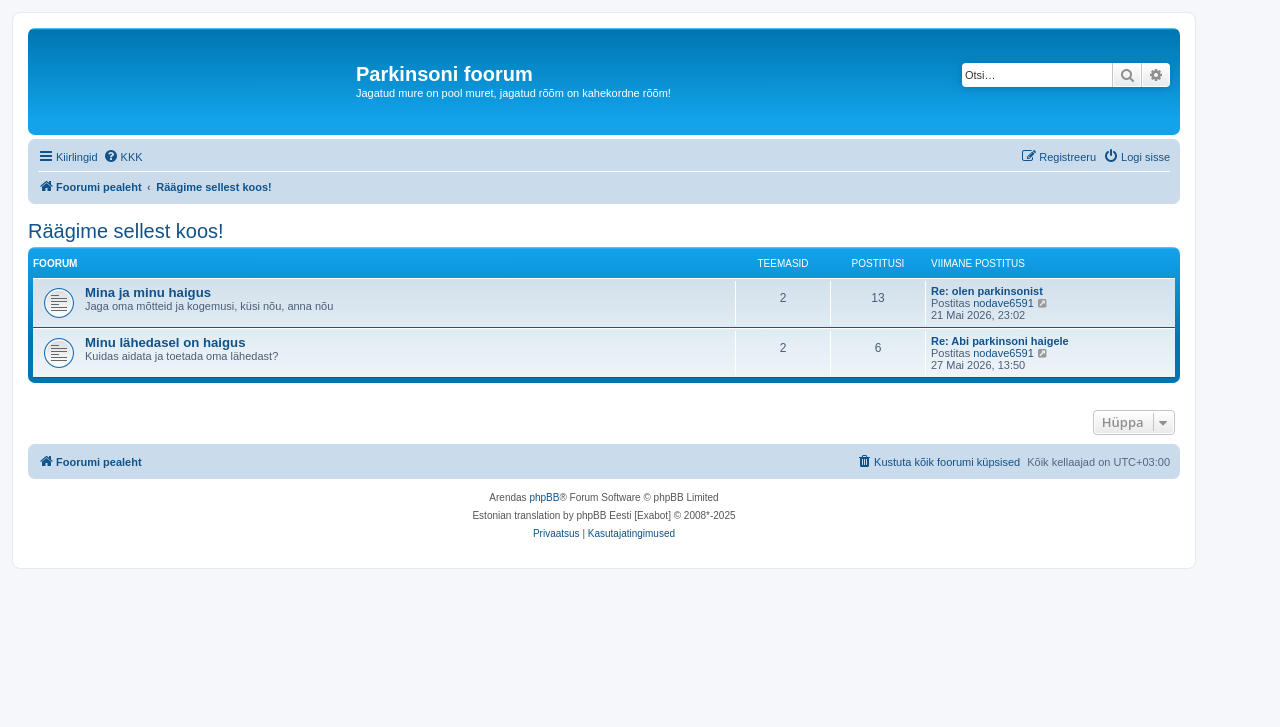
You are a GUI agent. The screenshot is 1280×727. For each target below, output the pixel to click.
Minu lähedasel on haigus (165, 342)
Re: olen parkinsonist (987, 291)
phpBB (544, 497)
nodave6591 (1003, 303)
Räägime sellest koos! (126, 231)
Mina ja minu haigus (148, 292)
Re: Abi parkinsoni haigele (1000, 341)
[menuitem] (123, 157)
